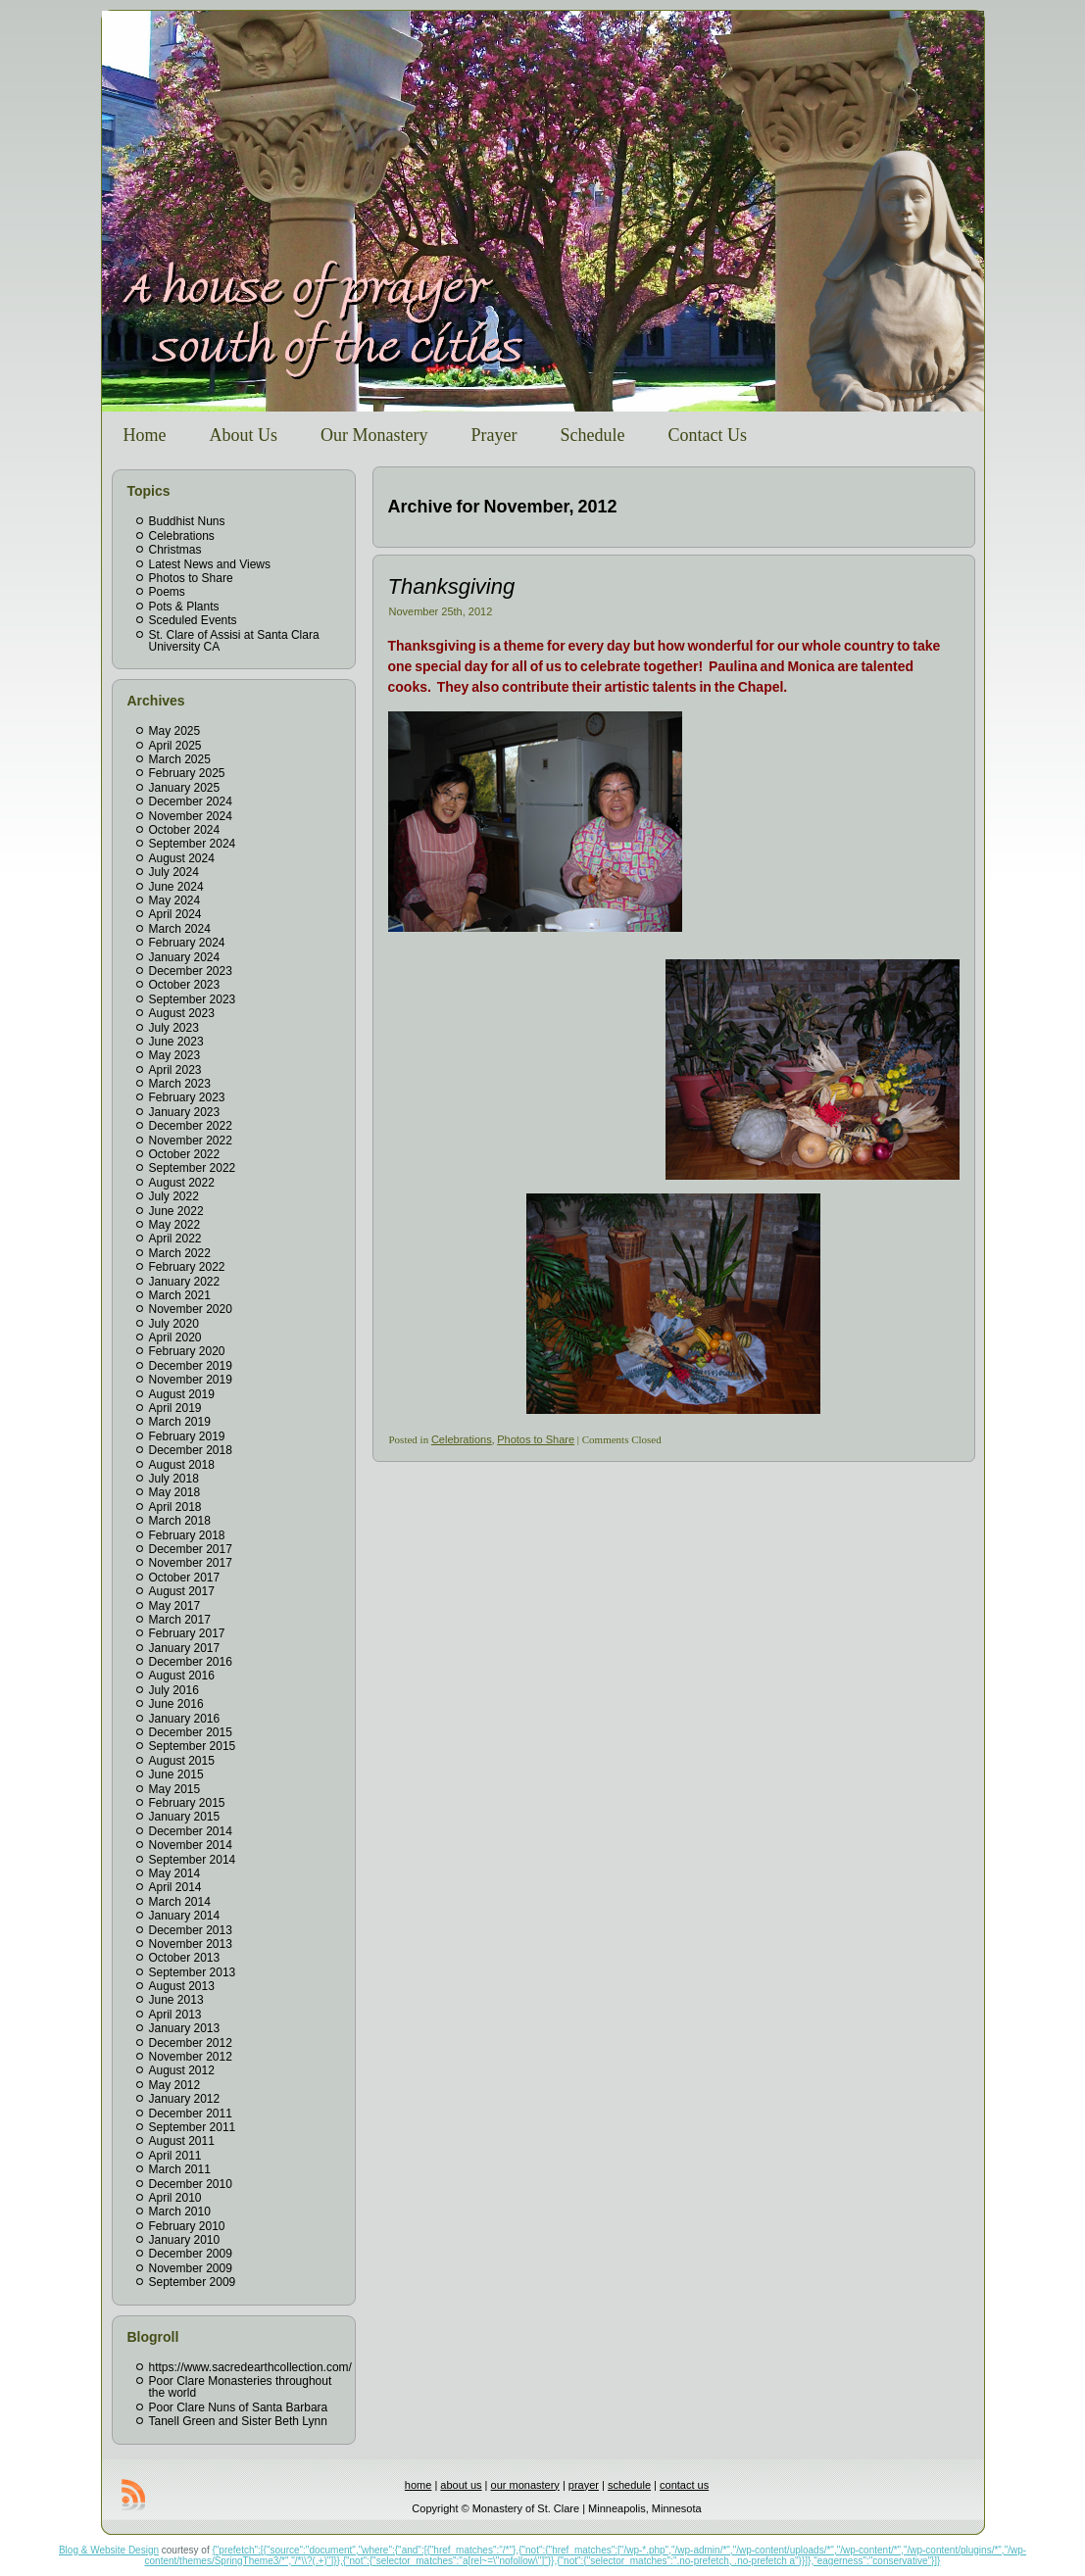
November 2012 (190, 2057)
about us (460, 2485)
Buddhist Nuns (187, 521)
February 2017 (187, 1633)
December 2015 (190, 1732)
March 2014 (180, 1902)
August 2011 (182, 2141)
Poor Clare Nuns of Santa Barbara (238, 2407)
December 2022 (190, 1126)
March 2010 (180, 2211)
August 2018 (182, 1465)
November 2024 (190, 816)
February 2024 (187, 942)
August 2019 (182, 1394)
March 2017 (180, 1620)
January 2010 (185, 2240)
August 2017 (182, 1591)
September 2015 (192, 1746)
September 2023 (192, 999)
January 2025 (185, 788)
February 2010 (187, 2226)
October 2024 (185, 830)
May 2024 (175, 900)
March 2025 (180, 759)
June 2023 (176, 1041)
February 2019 (187, 1436)
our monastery (525, 2485)
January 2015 (185, 1816)
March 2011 (180, 2169)
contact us (684, 2485)
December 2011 (190, 2113)
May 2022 (175, 1225)
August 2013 (182, 1986)
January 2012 (185, 2099)
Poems (167, 592)
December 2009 (190, 2253)
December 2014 (190, 1831)
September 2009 (192, 2282)
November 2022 (190, 1140)
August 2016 (182, 1675)
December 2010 (190, 2184)
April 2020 (175, 1337)
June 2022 (176, 1211)
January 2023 (185, 1112)
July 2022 (174, 1196)
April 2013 (175, 2014)
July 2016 (174, 1690)
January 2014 (185, 1915)
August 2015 (182, 1761)
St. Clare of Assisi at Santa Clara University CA (234, 641)
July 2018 (174, 1478)
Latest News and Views (210, 564)
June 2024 (176, 887)
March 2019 (180, 1422)
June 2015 (176, 1774)
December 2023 (190, 971)
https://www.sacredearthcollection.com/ (250, 2367)
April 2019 (175, 1408)
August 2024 (182, 858)
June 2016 (176, 1704)
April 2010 (175, 2198)
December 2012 (190, 2043)
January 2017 (185, 1648)
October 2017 (185, 1577)
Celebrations (182, 536)
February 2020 (187, 1351)
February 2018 (187, 1535)
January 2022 (185, 1281)
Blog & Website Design (109, 2550)
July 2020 (174, 1324)
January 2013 (185, 2028)
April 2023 (175, 1070)
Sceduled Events (193, 620)
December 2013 (190, 1930)
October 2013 (185, 1958)
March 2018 (180, 1521)
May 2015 (175, 1789)
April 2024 (175, 914)
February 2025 (187, 773)
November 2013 (190, 1944)
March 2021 (180, 1295)
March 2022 (180, 1253)
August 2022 (182, 1183)
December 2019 (190, 1366)
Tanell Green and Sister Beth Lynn (238, 2421)
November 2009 (190, 2268)
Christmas (175, 550)
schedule (629, 2485)
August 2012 (182, 2070)
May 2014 (175, 1873)
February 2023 (187, 1097)
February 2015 (187, 1803)
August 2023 (182, 1013)
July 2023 (174, 1028)
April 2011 (175, 2156)
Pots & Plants (184, 606)
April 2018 (175, 1507)
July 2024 (174, 872)
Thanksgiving (452, 586)
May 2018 (175, 1492)
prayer (583, 2485)
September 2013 (192, 1972)
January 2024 (185, 957)
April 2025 (175, 746)
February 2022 (187, 1267)
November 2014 (190, 1845)
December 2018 (190, 1450)
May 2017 (175, 1606)
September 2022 (192, 1168)
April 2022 (175, 1238)
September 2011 (192, 2127)
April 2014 (175, 1887)
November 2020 (190, 1309)
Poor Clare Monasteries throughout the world (240, 2387)
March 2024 (180, 929)
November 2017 (190, 1563)
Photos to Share (191, 578)
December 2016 (190, 1662)
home (418, 2485)
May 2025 (175, 731)
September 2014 (192, 1860)
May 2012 (175, 2085)
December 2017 (190, 1549)
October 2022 (185, 1154)
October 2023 (185, 985)
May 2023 (175, 1055)
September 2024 (192, 844)
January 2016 (185, 1718)
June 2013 (176, 2000)
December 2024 (190, 801)
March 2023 (180, 1084)
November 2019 (190, 1379)
